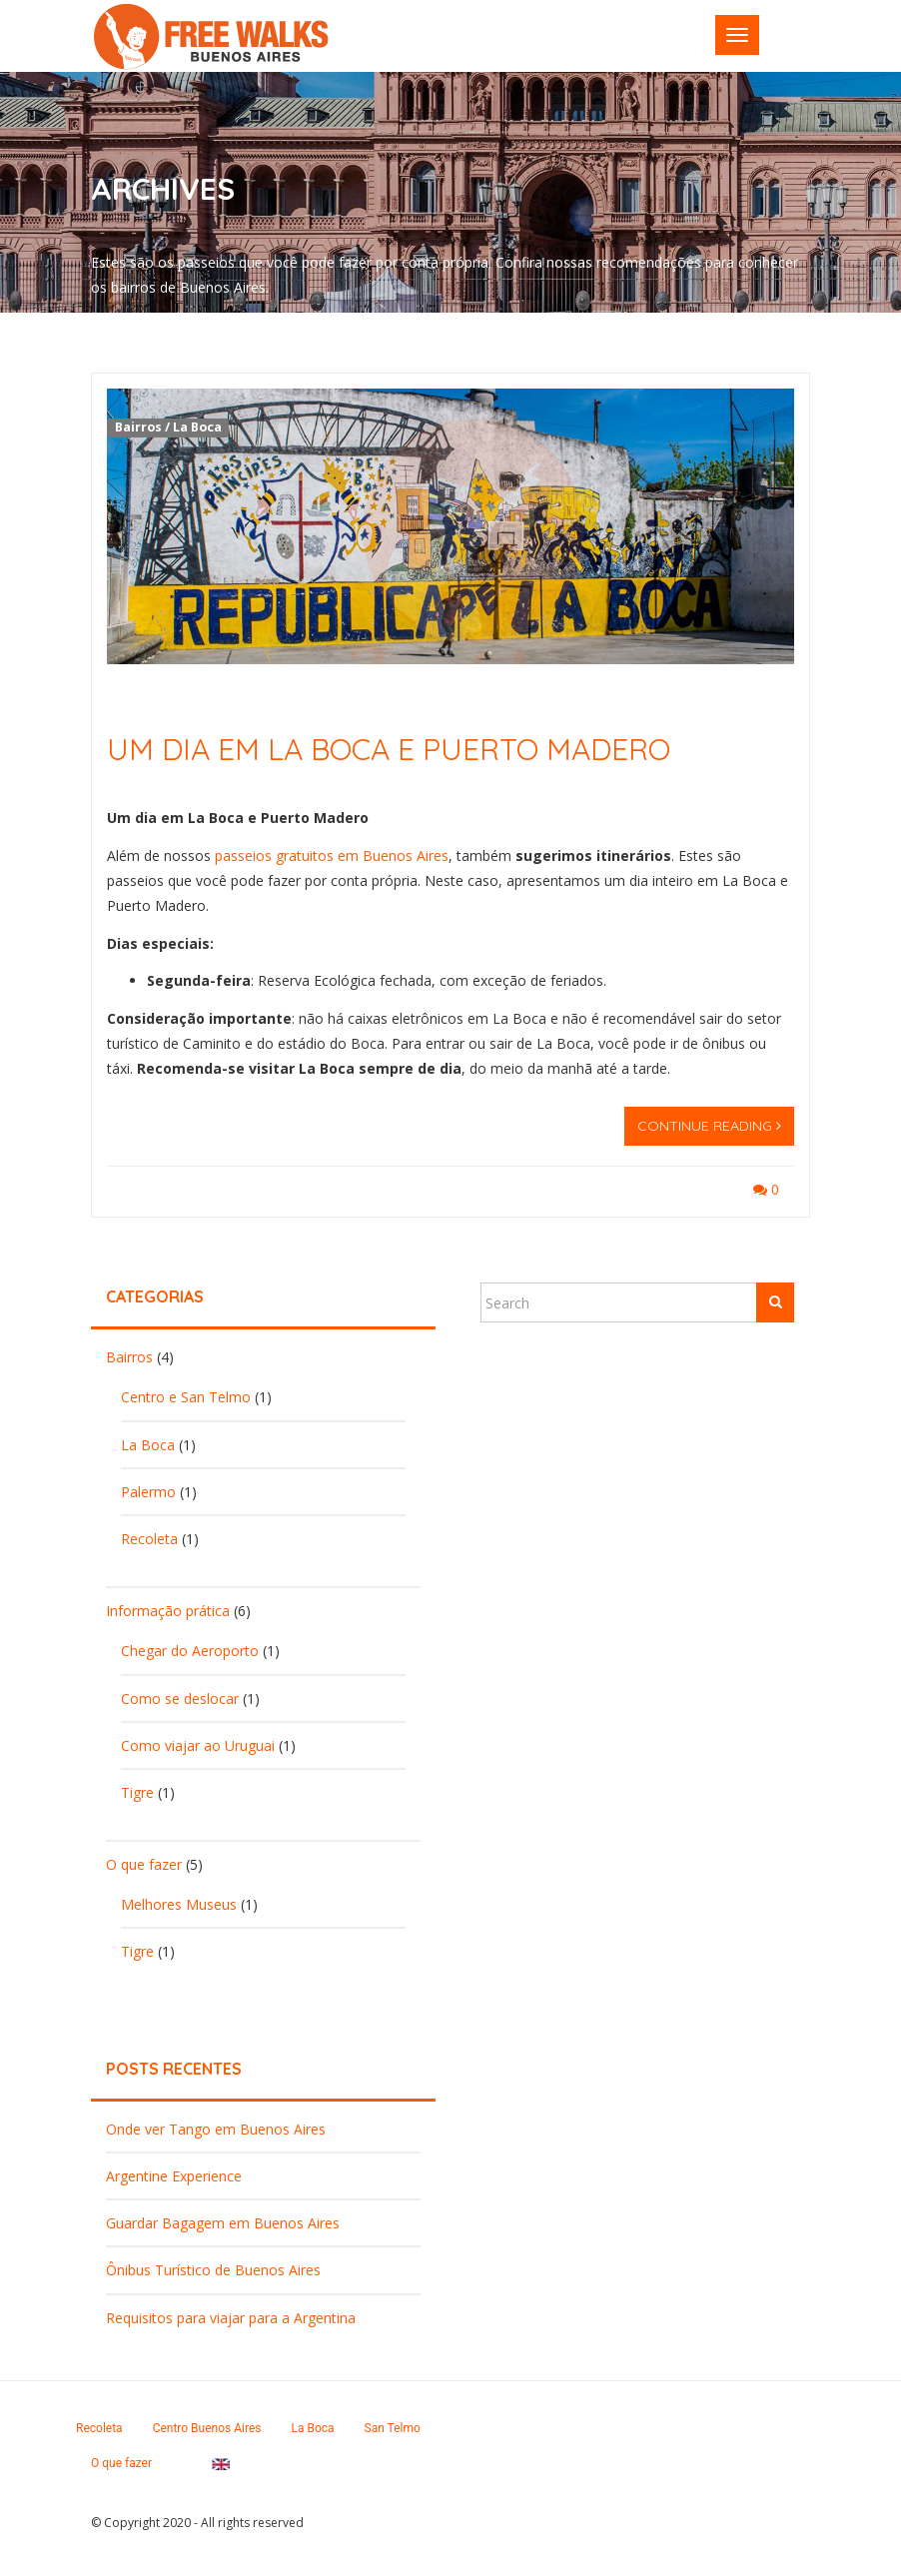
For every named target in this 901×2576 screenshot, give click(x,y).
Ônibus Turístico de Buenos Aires (213, 2269)
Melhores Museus (179, 1904)
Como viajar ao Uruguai (198, 1745)
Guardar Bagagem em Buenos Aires (223, 2222)
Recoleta (149, 1538)
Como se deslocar (180, 1698)
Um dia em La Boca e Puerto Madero (388, 749)
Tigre (137, 1792)
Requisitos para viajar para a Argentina (231, 2317)
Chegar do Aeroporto (190, 1650)
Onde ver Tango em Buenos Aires (216, 2129)
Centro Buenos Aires (207, 2428)
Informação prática (168, 1610)
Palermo (148, 1491)
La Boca (197, 427)
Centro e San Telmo (186, 1396)
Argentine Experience (174, 2175)
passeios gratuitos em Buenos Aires (332, 855)
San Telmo (393, 2428)
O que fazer (144, 1864)
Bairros (138, 427)
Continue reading (709, 1126)
